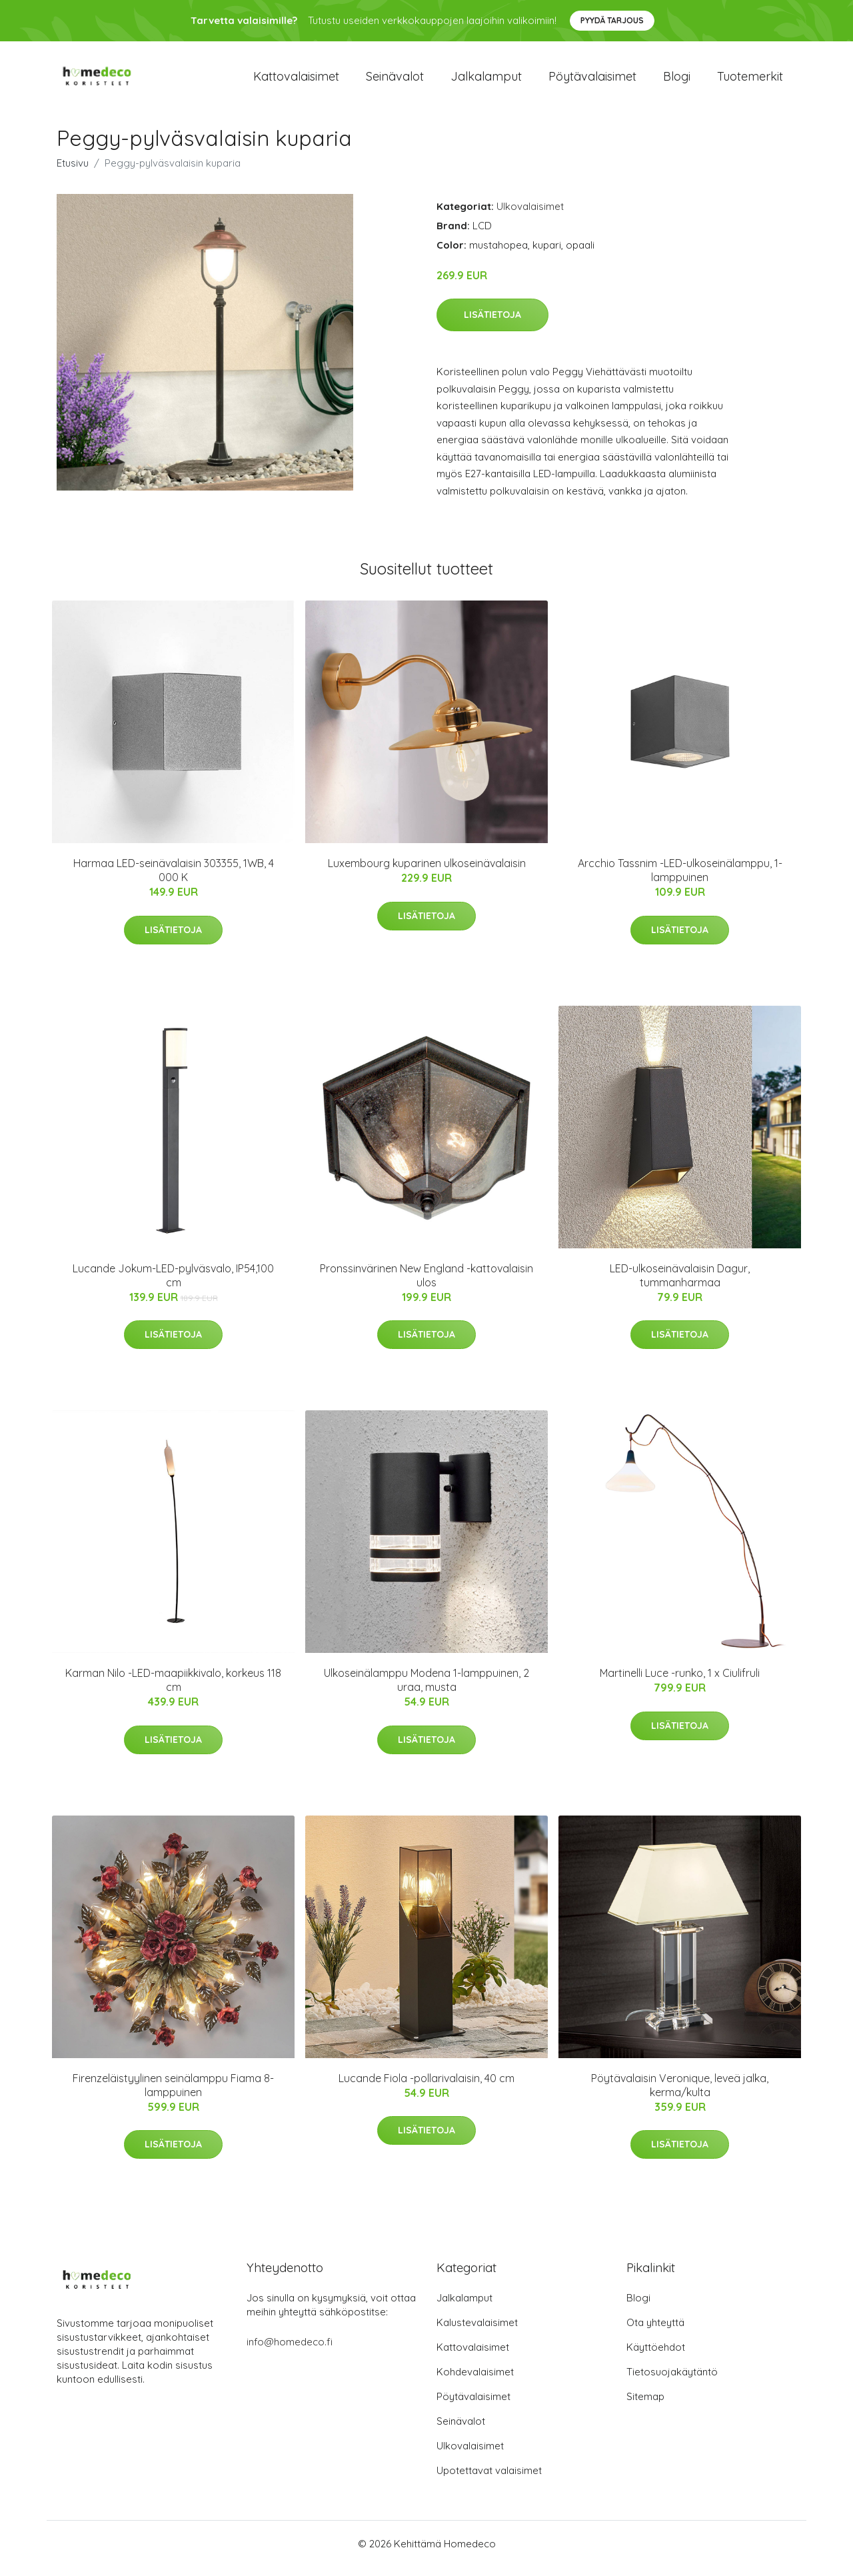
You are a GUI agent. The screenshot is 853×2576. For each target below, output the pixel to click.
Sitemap (645, 2405)
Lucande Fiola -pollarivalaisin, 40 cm (426, 2087)
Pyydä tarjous (612, 20)
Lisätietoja (492, 324)
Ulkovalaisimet (530, 215)
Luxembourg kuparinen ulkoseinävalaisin (427, 872)
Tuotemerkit (750, 81)
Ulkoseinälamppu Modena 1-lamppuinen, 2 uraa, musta (426, 1689)
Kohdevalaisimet (475, 2381)
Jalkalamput (486, 81)
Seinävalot (395, 81)
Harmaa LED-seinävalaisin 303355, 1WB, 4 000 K (173, 879)
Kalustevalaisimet (477, 2331)
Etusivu (73, 172)
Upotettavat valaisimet (489, 2479)
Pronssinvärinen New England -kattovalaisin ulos (426, 1284)
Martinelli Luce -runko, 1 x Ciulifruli (680, 1682)
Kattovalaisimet (296, 81)
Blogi (676, 81)
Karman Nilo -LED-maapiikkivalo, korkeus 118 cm (173, 1689)
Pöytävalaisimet (592, 81)
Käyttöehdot (655, 2356)
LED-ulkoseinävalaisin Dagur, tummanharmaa (680, 1284)
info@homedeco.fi (290, 2351)
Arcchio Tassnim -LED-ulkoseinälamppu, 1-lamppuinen (680, 879)
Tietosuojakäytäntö (672, 2381)
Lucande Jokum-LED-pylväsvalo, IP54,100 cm (173, 1284)
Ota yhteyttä (655, 2331)
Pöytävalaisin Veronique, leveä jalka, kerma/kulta (679, 2094)
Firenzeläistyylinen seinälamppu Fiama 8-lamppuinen (173, 2094)
